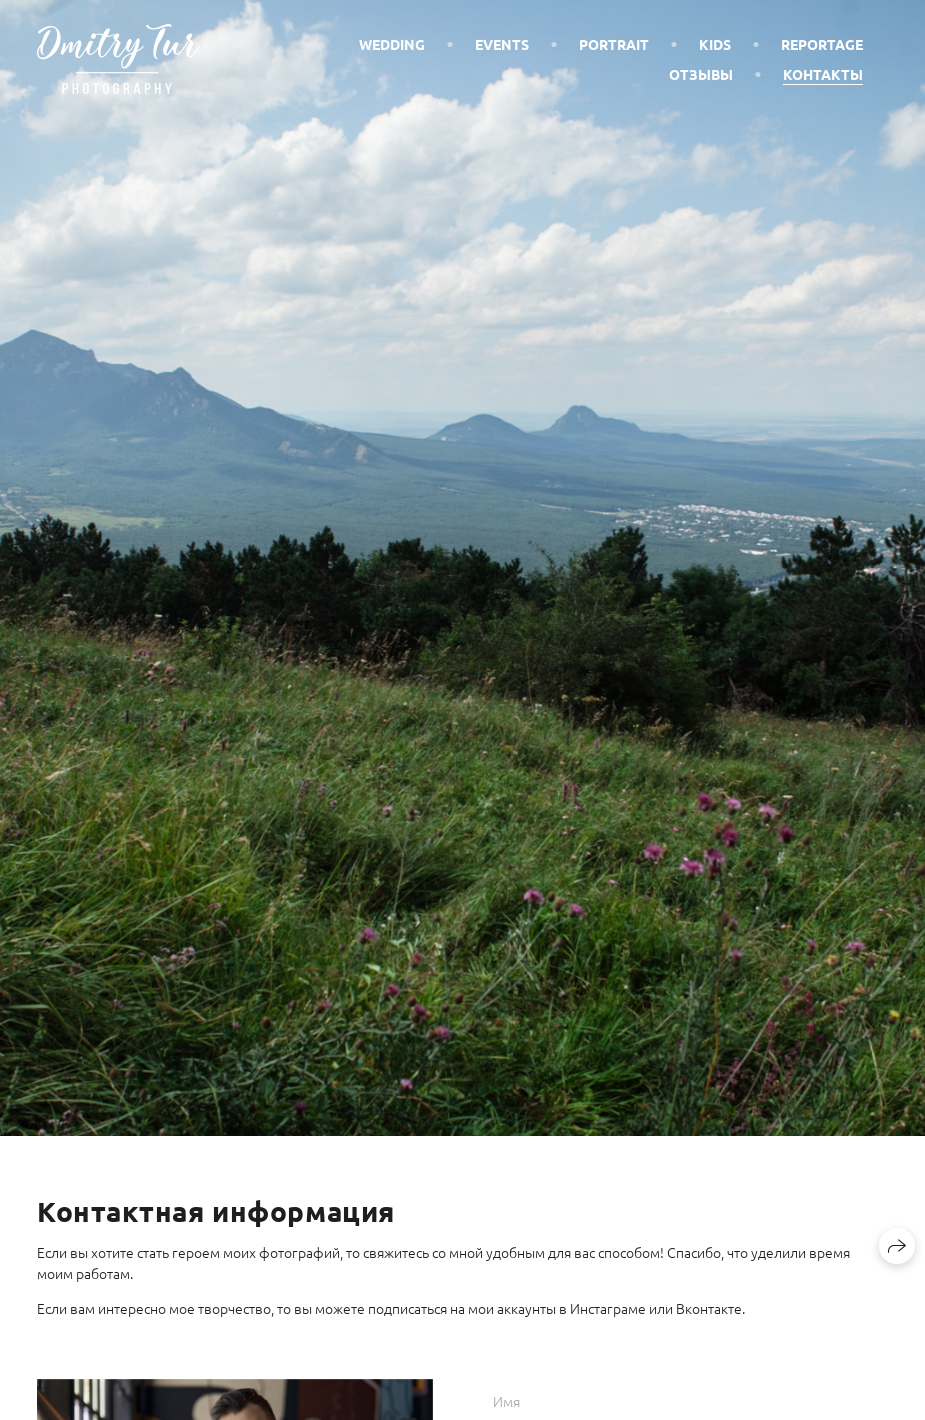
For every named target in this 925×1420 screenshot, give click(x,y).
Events (502, 44)
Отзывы (701, 74)
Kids (715, 44)
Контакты (823, 74)
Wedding (392, 44)
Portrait (614, 44)
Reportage (822, 44)
